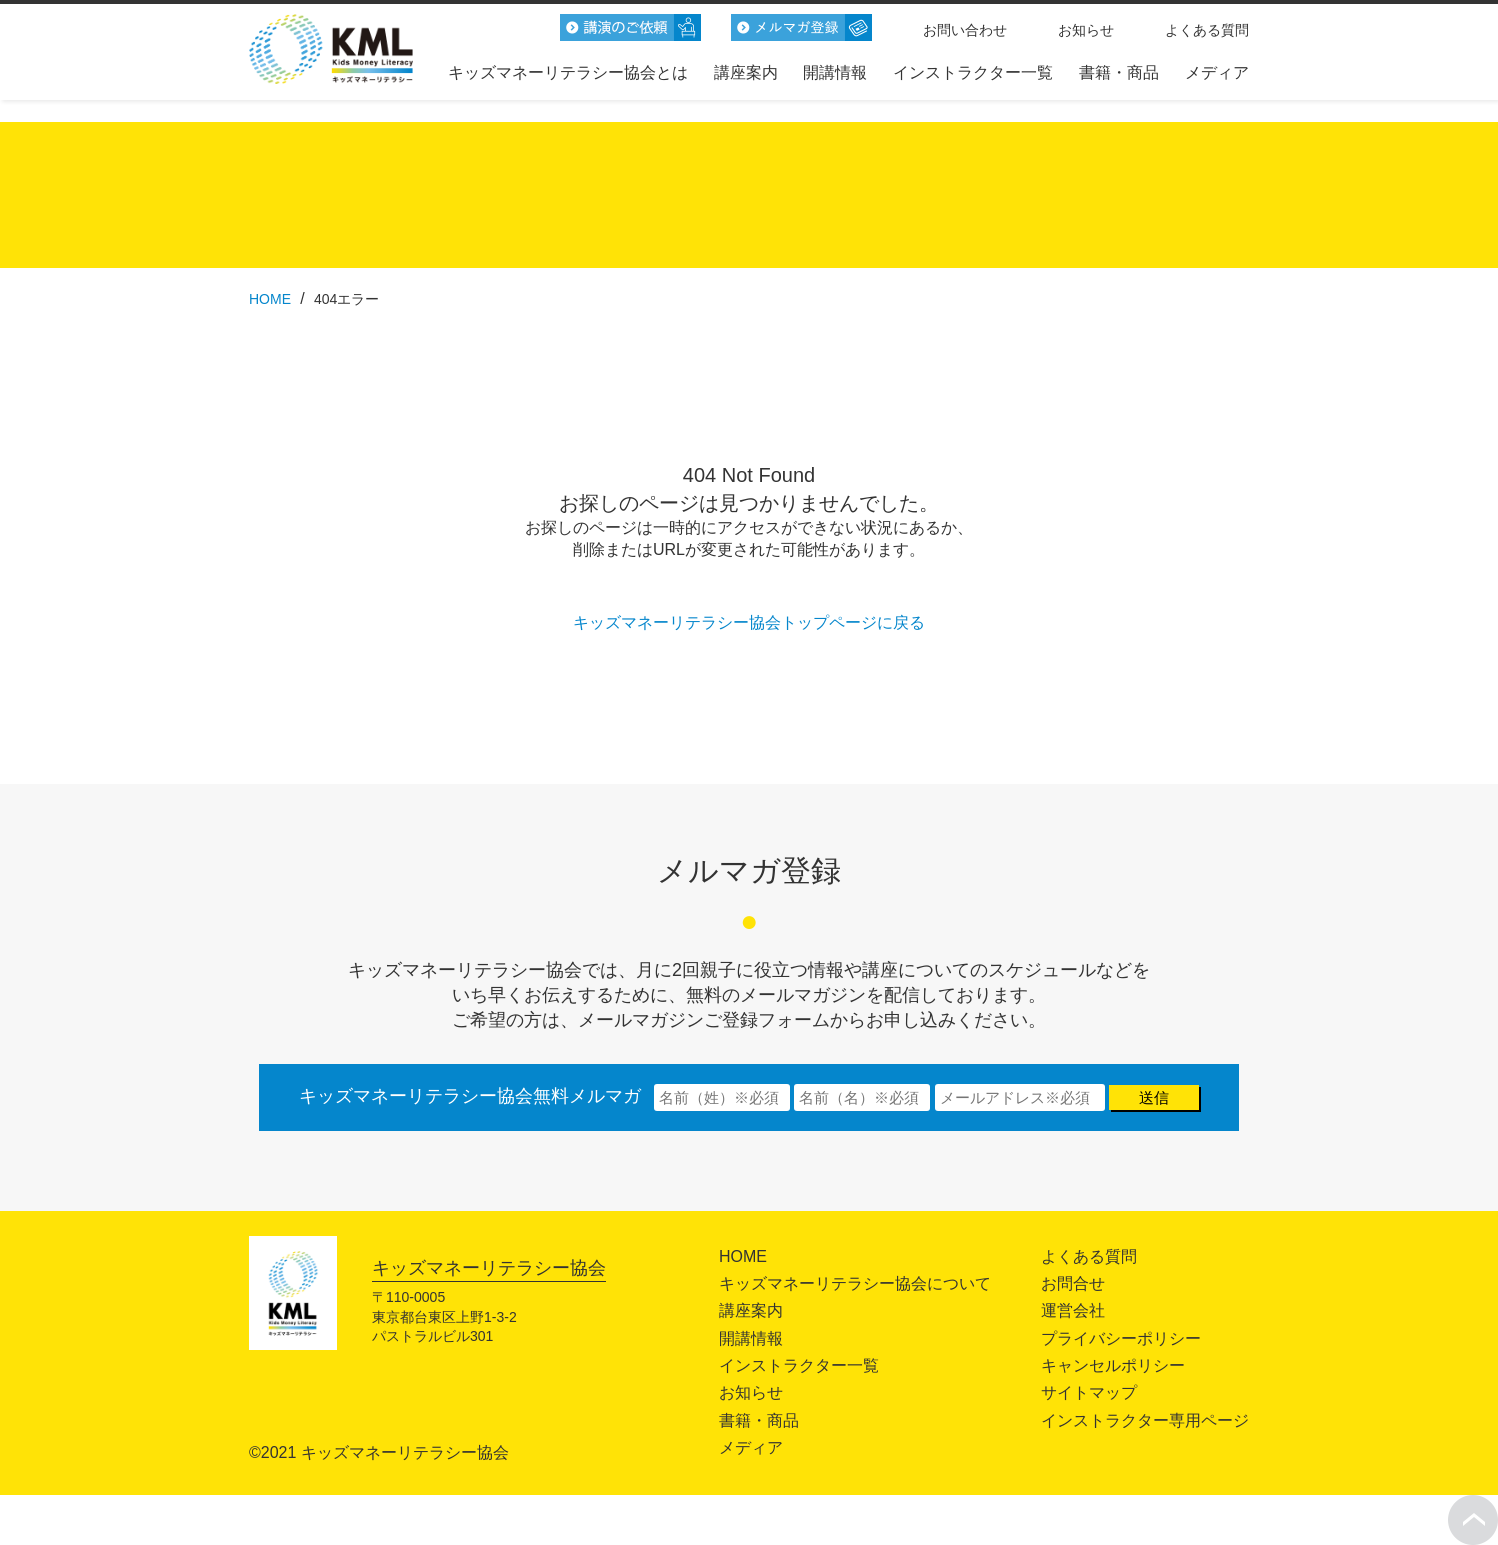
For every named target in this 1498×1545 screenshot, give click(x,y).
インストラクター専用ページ (1145, 1420)
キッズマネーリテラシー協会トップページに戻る (749, 622)
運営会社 (1073, 1310)
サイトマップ (1089, 1392)
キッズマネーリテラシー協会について (855, 1283)
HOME (743, 1256)
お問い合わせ (965, 30)
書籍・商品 (1119, 72)
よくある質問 (1207, 30)
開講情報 (835, 72)
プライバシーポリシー (1121, 1338)
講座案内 (746, 72)
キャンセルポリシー (1113, 1365)
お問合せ (1073, 1283)
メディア (1217, 72)
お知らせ (1086, 30)
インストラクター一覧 (973, 72)
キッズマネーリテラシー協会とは (568, 72)
